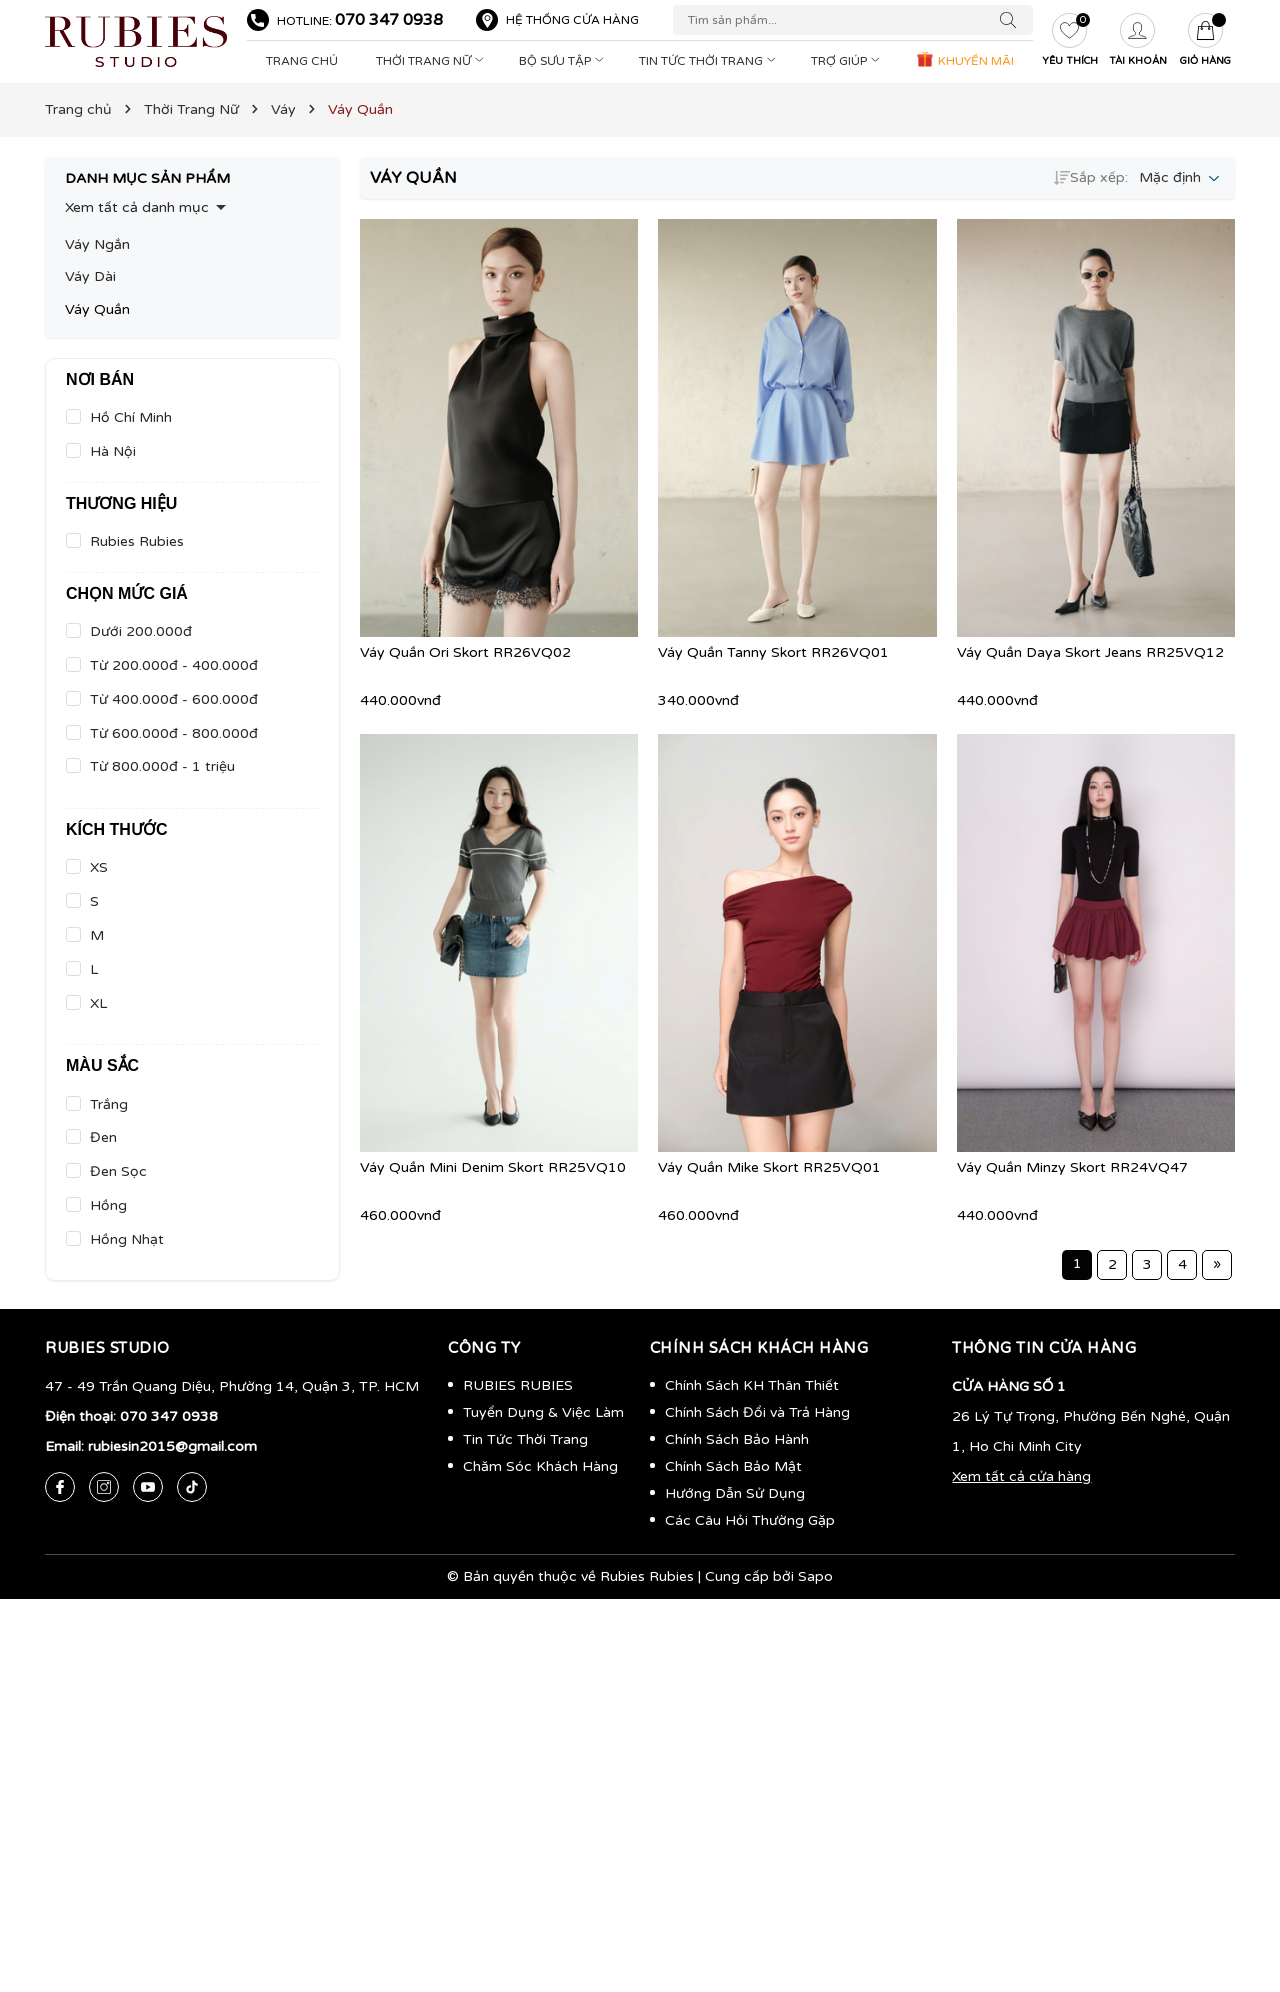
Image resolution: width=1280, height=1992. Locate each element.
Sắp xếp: (1091, 177)
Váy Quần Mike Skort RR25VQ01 (769, 1167)
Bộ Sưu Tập (563, 61)
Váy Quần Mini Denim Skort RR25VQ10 (493, 1167)
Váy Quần (97, 309)
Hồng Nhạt (127, 1239)
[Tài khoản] (1138, 42)
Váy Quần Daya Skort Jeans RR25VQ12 (1090, 652)
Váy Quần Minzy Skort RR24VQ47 (1072, 1167)
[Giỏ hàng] (1206, 42)
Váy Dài (90, 276)
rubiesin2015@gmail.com (172, 1446)
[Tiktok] (192, 1487)
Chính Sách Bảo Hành (737, 1439)
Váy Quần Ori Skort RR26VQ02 (465, 652)
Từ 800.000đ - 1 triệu (162, 766)
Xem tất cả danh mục (137, 207)
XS (99, 867)
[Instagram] (104, 1487)
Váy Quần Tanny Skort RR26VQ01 (773, 652)
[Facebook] (60, 1487)
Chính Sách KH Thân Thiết (752, 1385)
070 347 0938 (389, 20)
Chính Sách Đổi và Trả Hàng (757, 1412)
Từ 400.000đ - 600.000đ (174, 699)
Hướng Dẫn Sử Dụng (735, 1493)
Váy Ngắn (97, 244)
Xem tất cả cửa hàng (1021, 1476)
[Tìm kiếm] (1013, 20)
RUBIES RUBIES (518, 1385)
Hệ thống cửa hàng (572, 20)
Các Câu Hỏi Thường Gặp (750, 1520)
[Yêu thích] (1070, 42)
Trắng (109, 1104)
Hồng (108, 1205)
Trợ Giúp (847, 61)
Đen (103, 1137)
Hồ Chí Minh (131, 417)
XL (98, 1003)
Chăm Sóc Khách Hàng (540, 1466)
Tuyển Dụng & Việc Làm (543, 1412)
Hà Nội (113, 451)
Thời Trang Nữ (432, 61)
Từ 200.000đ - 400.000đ (174, 665)
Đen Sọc (118, 1171)
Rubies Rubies (137, 541)
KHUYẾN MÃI (964, 59)
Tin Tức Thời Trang (709, 61)
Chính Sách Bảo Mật (733, 1466)
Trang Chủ (302, 61)
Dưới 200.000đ (141, 631)
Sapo (815, 1576)
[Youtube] (148, 1487)
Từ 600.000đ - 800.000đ (174, 733)
